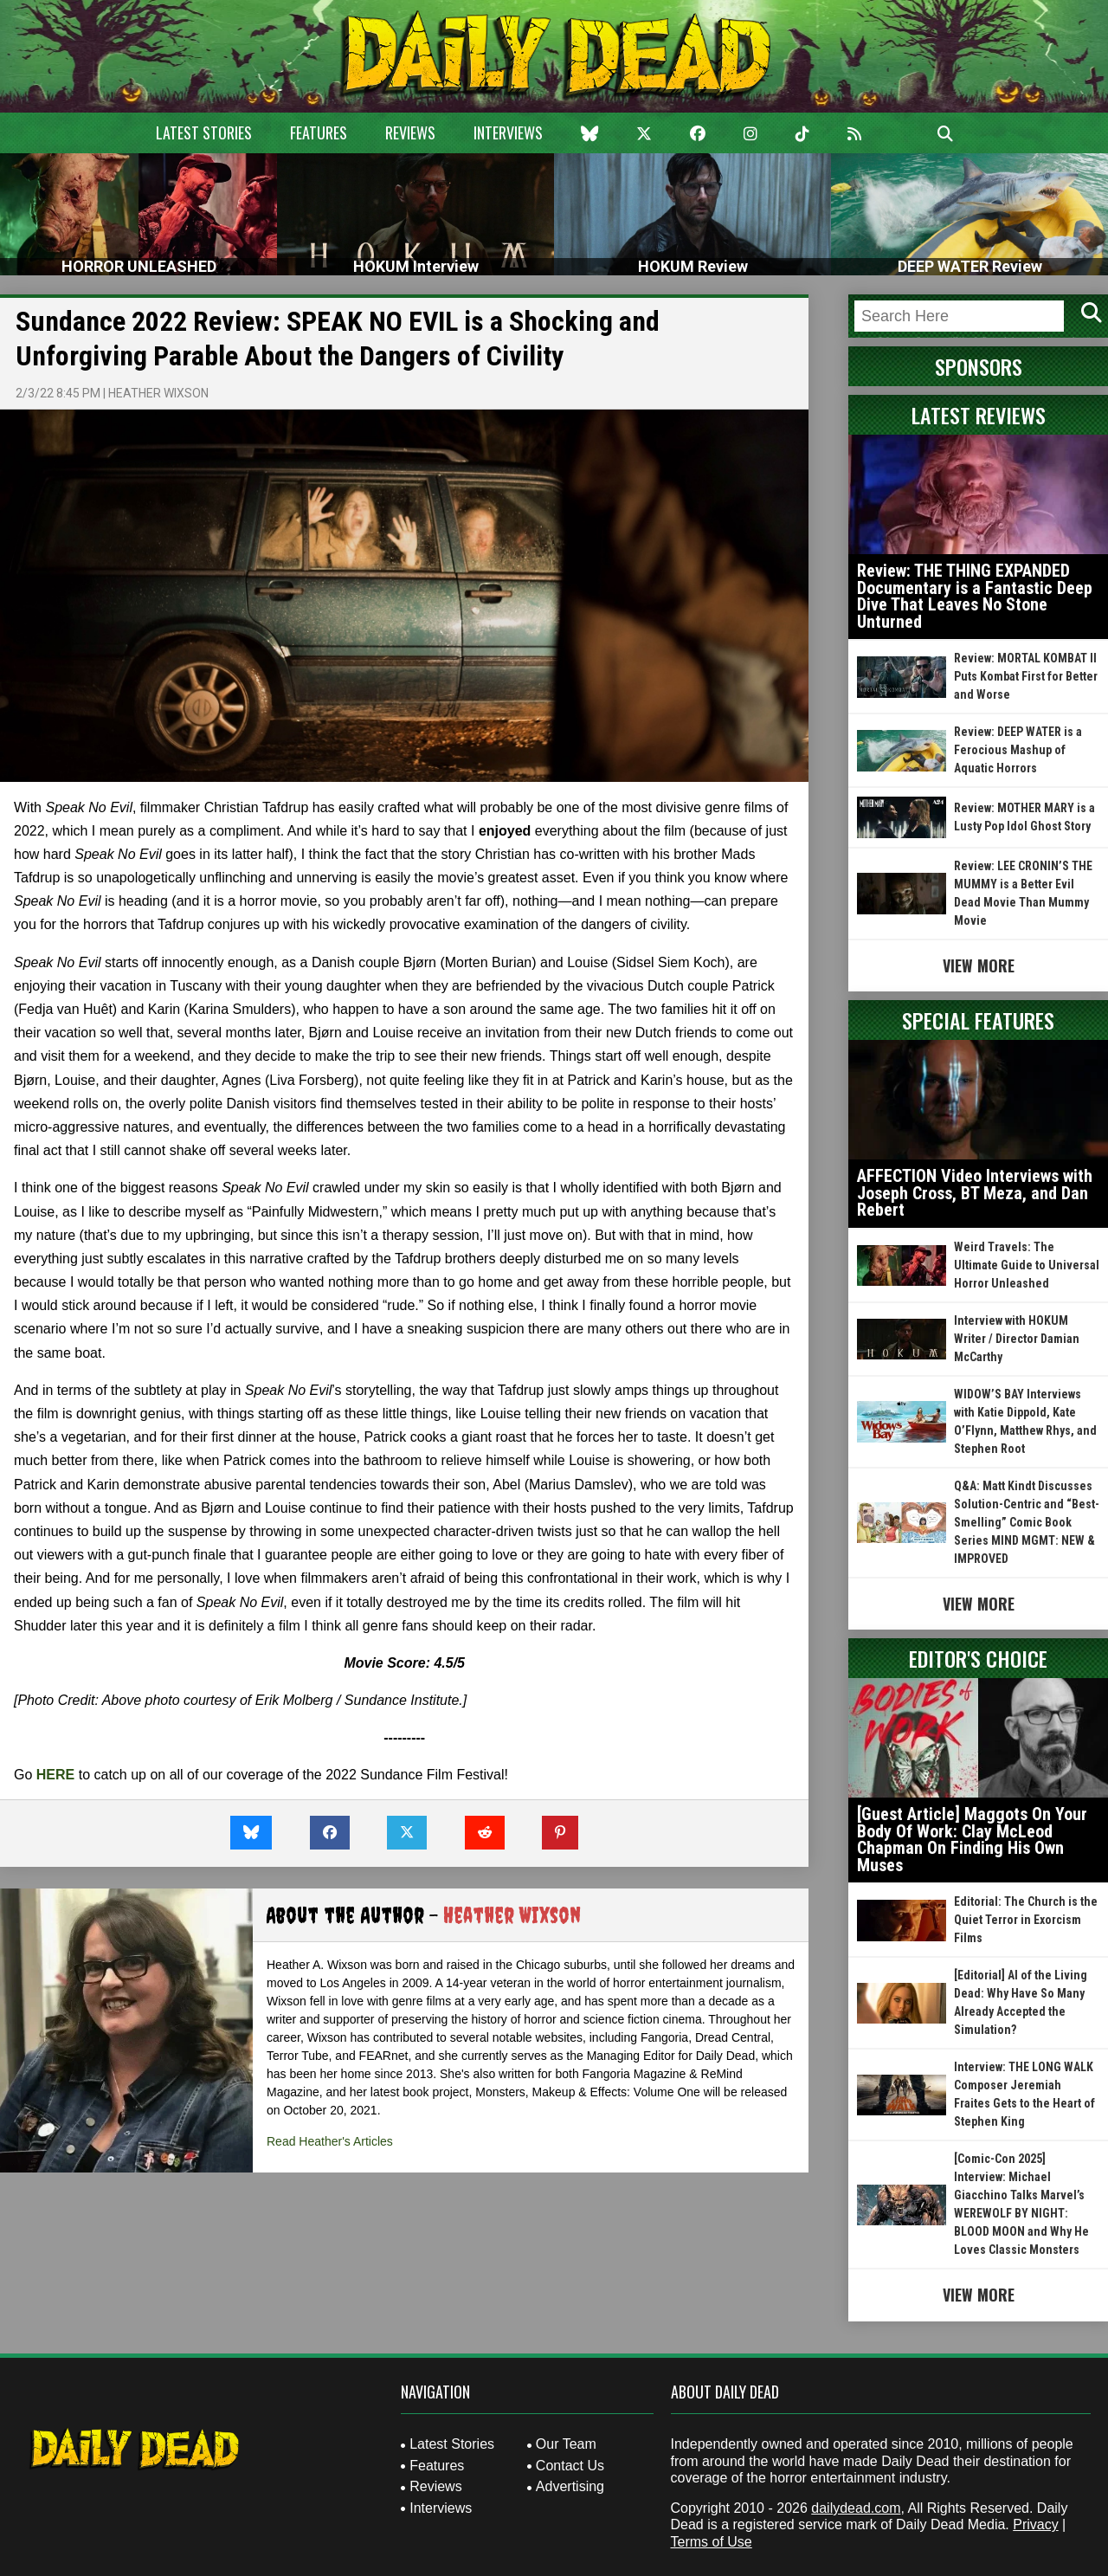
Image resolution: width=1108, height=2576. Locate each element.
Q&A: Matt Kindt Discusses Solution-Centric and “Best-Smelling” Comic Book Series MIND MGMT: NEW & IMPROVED (1026, 1522)
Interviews (508, 132)
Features (318, 132)
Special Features (978, 1020)
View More (979, 965)
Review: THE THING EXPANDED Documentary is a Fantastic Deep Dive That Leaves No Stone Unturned (974, 596)
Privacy (1035, 2524)
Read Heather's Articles (330, 2141)
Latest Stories (204, 132)
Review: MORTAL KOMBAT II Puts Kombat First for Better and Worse (1026, 676)
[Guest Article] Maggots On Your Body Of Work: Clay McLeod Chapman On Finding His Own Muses (972, 1840)
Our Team (566, 2444)
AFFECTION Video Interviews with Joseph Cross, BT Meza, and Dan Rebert (974, 1192)
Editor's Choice (978, 1658)
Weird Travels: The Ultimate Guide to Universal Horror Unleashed (1026, 1265)
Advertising (570, 2486)
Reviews (410, 132)
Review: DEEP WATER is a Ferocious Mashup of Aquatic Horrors (1018, 750)
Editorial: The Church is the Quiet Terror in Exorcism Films (1026, 1920)
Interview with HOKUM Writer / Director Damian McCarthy (1016, 1339)
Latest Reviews (979, 414)
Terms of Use (711, 2541)
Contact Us (570, 2465)
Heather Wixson (158, 393)
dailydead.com (855, 2508)
